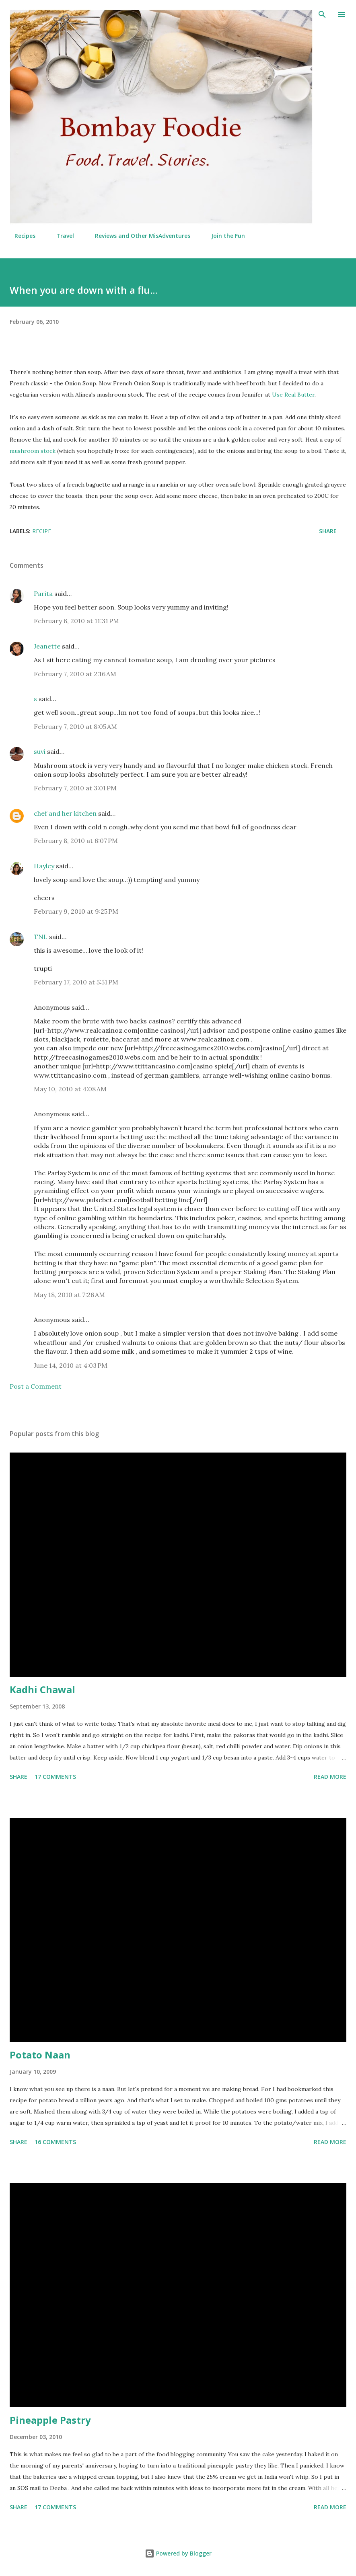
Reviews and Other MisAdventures (137, 235)
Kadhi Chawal (42, 1689)
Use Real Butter (293, 394)
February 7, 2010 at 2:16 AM (75, 674)
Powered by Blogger (178, 2553)
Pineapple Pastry (50, 2420)
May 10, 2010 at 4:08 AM (70, 1089)
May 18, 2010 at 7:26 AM (69, 1295)
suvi (39, 751)
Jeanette (47, 646)
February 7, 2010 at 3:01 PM (75, 788)
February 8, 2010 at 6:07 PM (76, 841)
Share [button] (328, 531)
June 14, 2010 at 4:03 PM (70, 1365)
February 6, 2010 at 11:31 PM (76, 621)
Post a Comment (36, 1386)
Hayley (44, 866)
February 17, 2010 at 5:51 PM (76, 982)
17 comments (55, 1776)
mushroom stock (33, 450)
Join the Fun (223, 235)
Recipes (20, 235)
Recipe (41, 531)
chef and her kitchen (65, 813)
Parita (43, 593)
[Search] (322, 14)
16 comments (55, 2142)
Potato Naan (40, 2054)
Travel (60, 235)
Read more (330, 1776)
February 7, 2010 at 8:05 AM (75, 726)
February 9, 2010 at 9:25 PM (76, 911)
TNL (40, 937)
